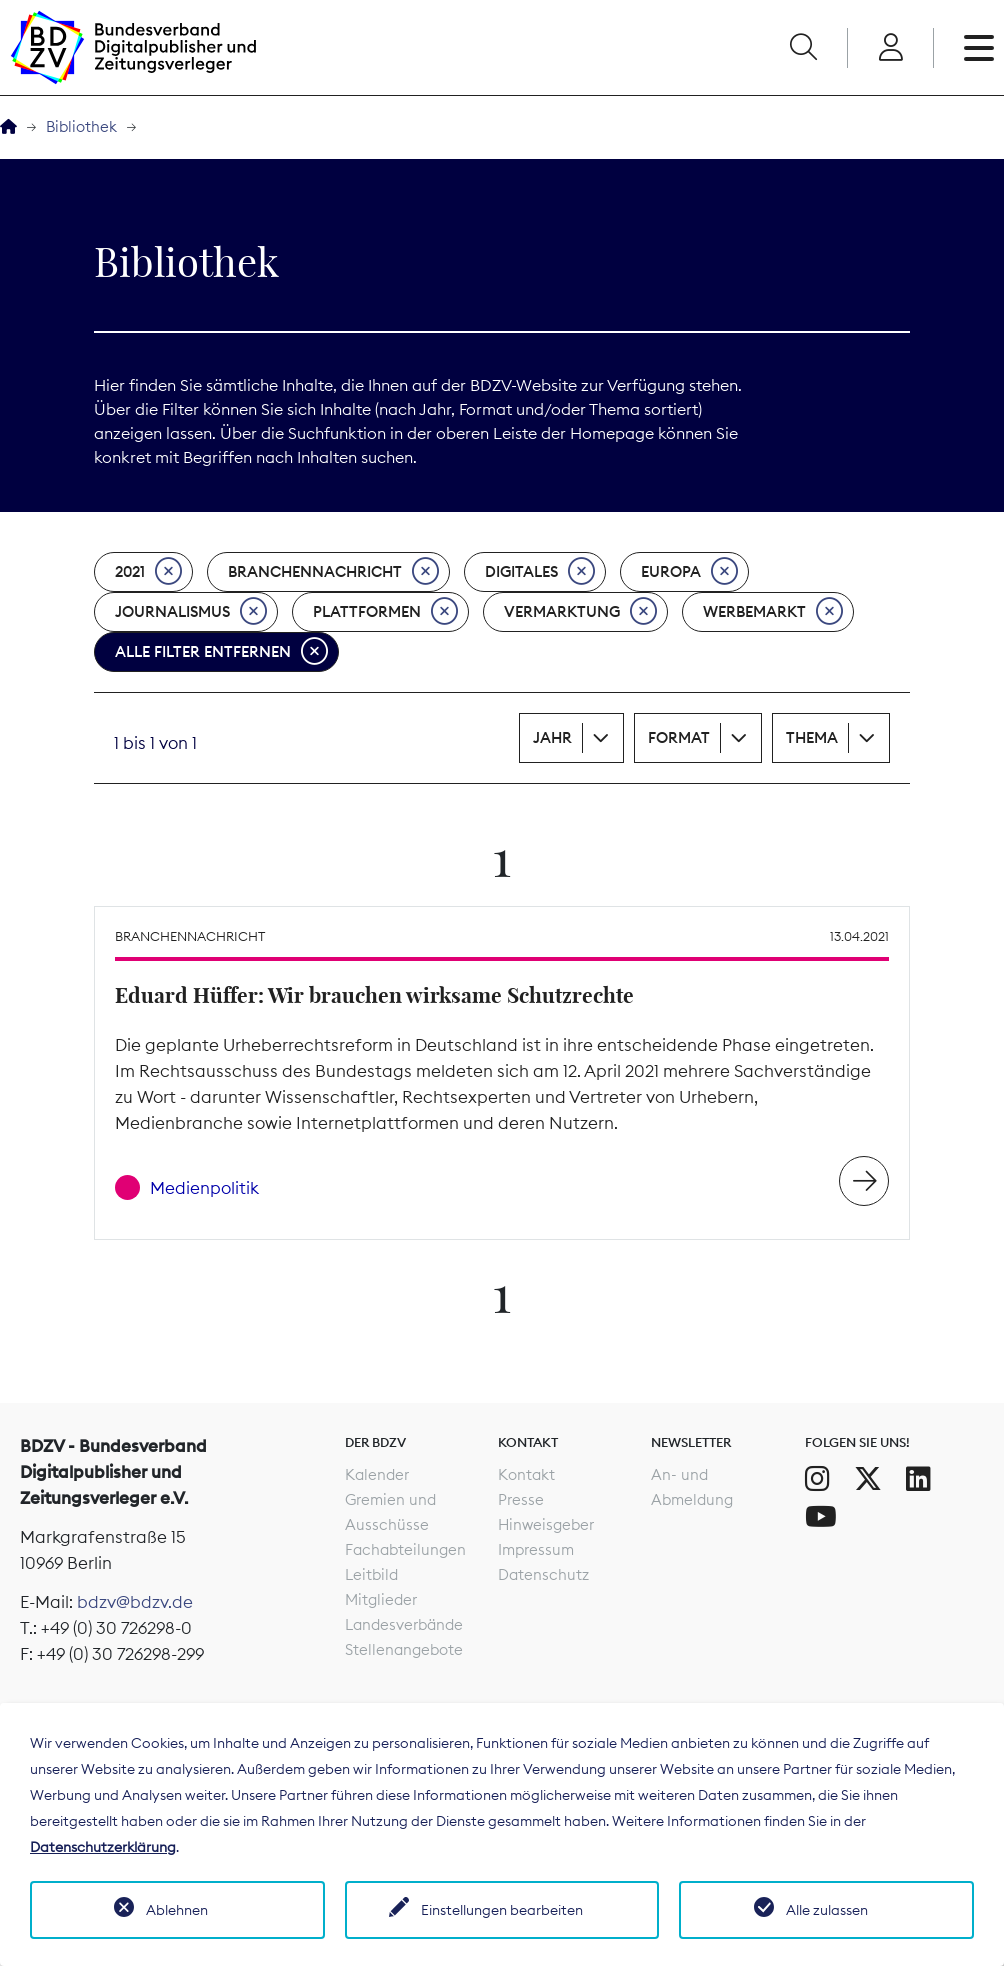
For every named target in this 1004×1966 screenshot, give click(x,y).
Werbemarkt (773, 612)
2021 (148, 572)
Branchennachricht (333, 572)
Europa (689, 572)
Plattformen (385, 612)
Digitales (540, 572)
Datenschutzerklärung (103, 1847)
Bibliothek (81, 126)
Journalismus (191, 612)
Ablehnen (177, 1910)
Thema (812, 737)
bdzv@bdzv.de (135, 1602)
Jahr (552, 737)
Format (679, 737)
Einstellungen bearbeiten (502, 1910)
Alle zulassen (827, 1910)
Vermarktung (580, 612)
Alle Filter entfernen (221, 652)
